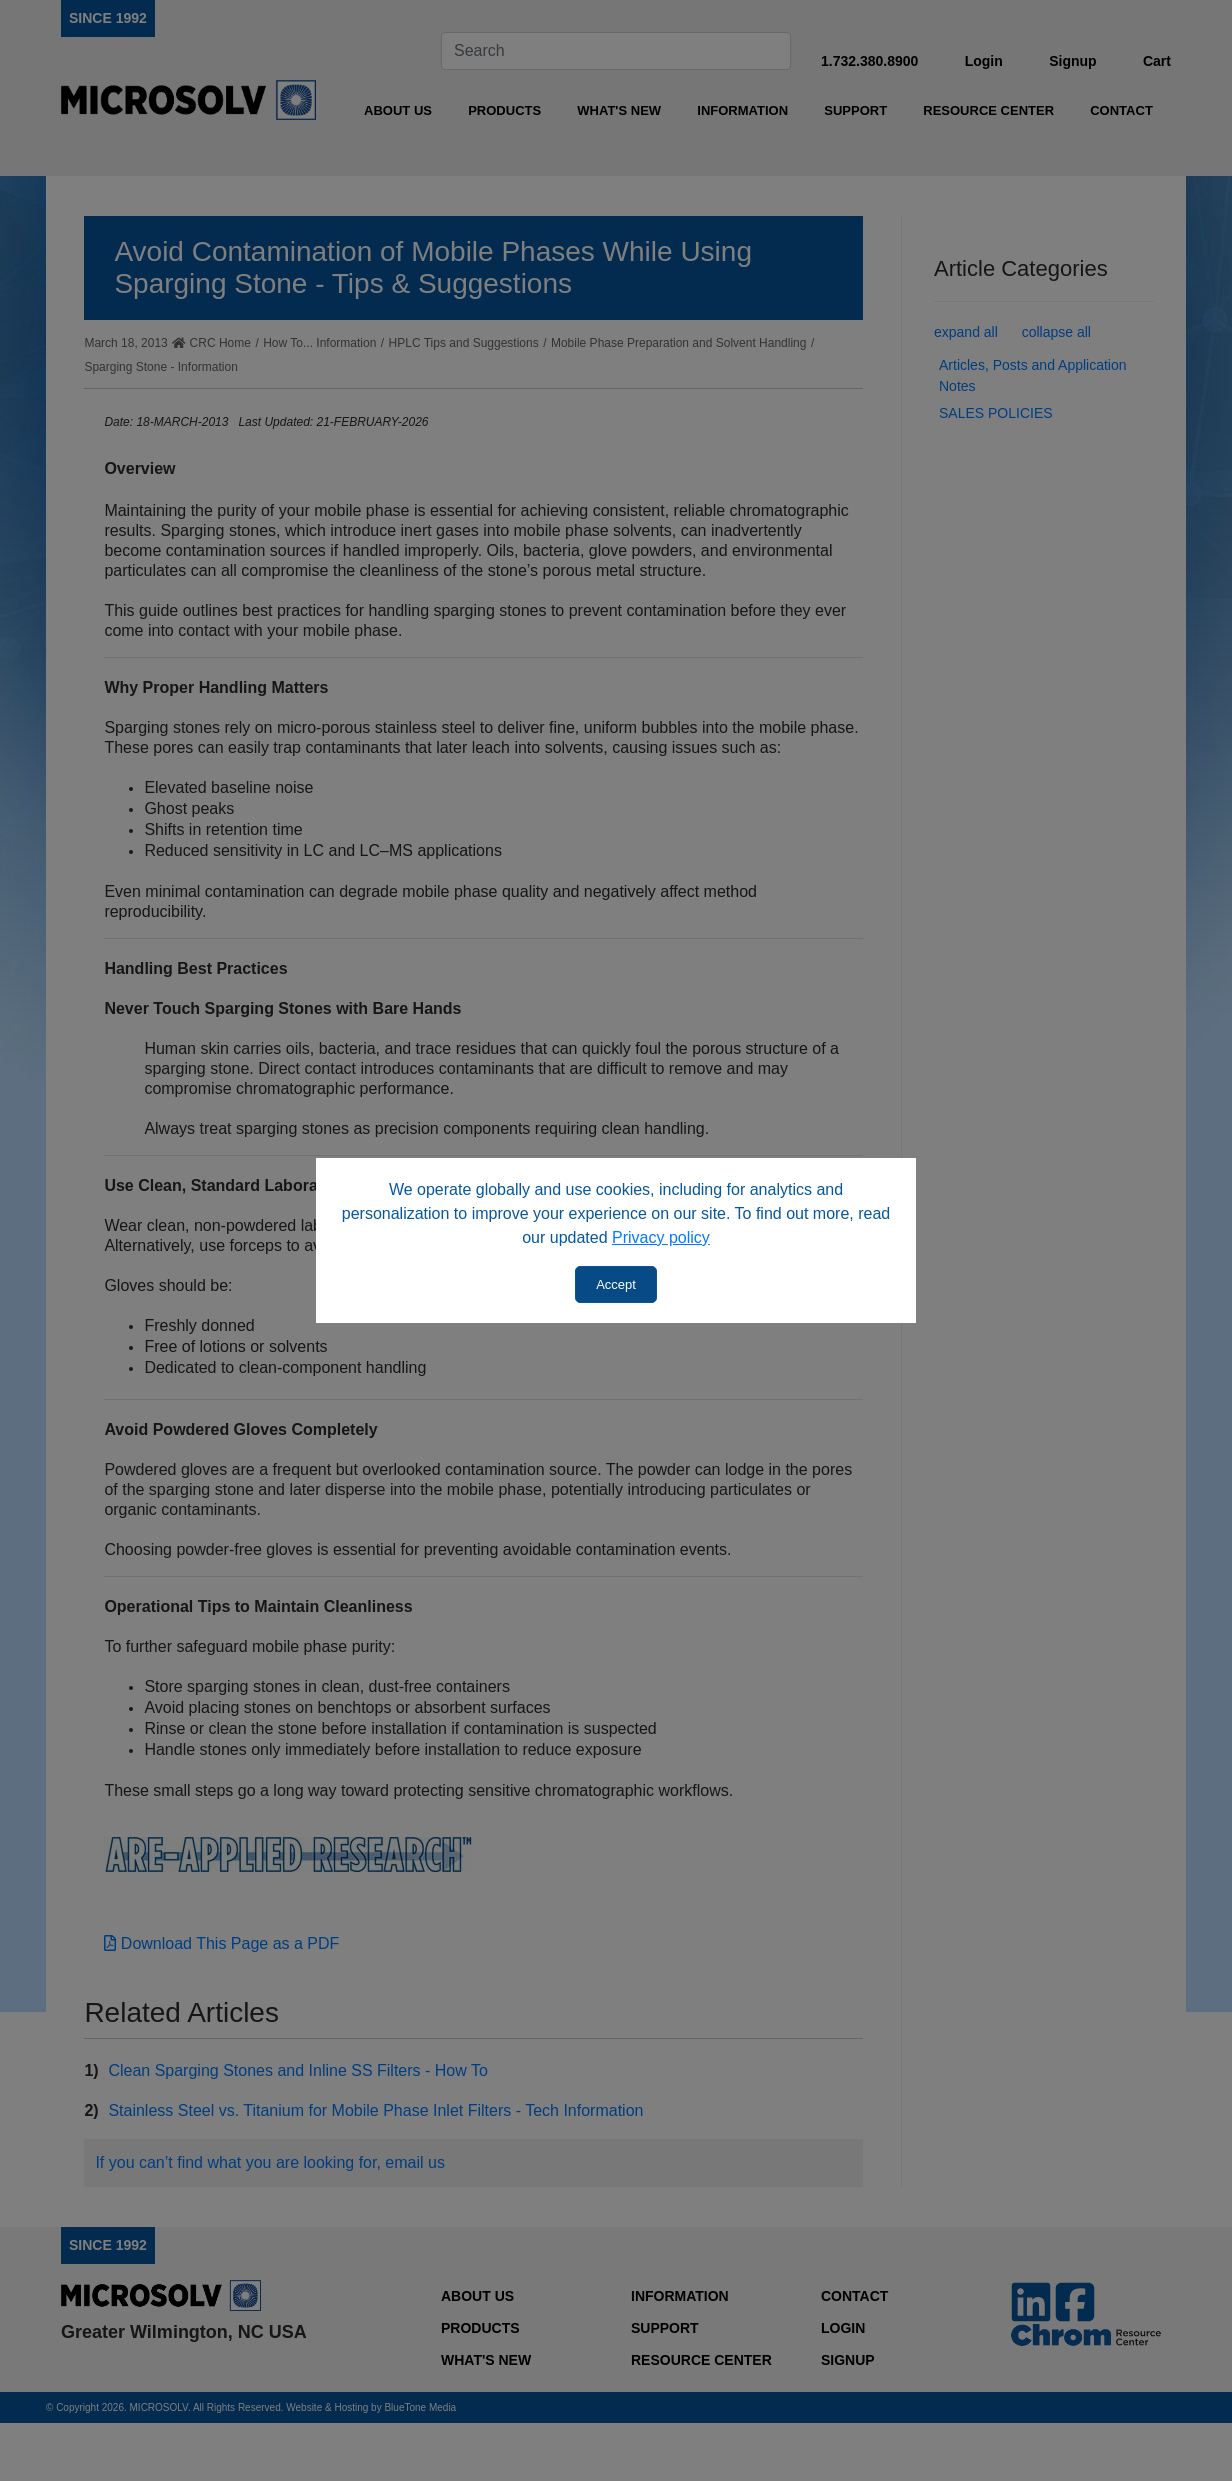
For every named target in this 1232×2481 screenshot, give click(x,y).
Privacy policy (661, 1237)
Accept (616, 1284)
